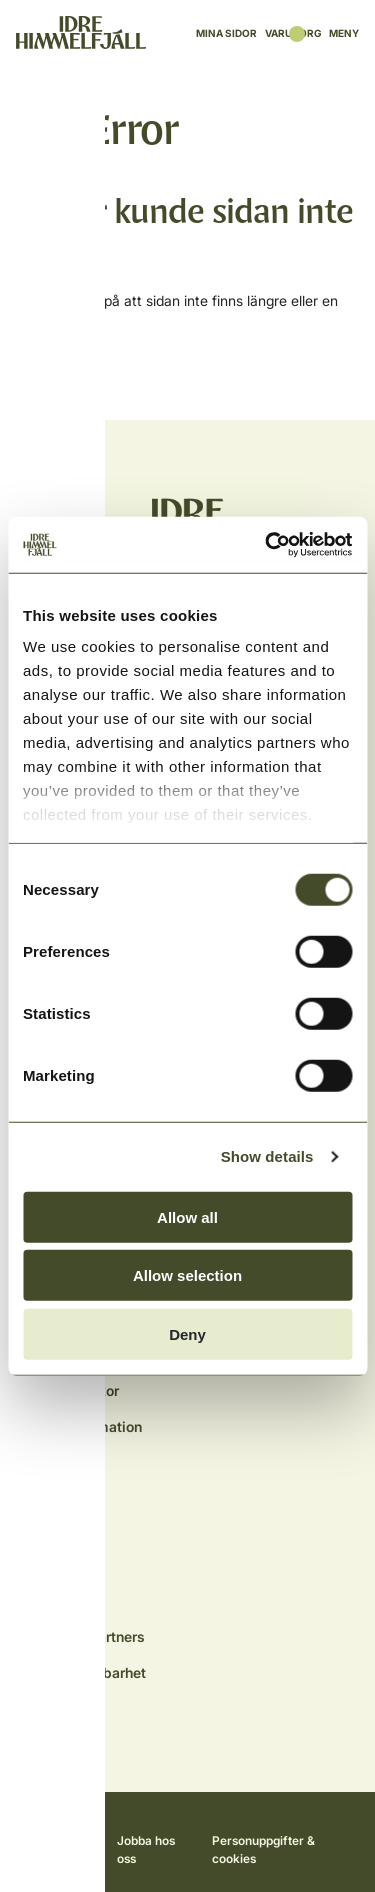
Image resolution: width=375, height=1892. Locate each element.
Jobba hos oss (146, 1849)
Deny (187, 1333)
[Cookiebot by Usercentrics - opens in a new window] (267, 545)
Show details (267, 1156)
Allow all (187, 1216)
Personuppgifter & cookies (263, 1849)
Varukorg (293, 33)
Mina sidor (226, 33)
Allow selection (187, 1275)
